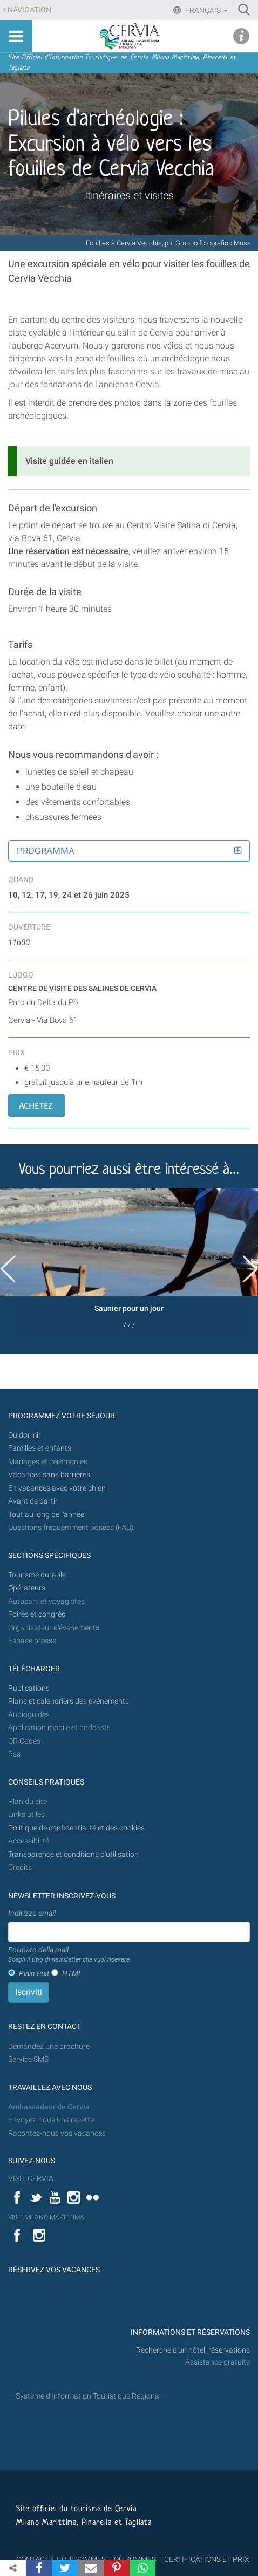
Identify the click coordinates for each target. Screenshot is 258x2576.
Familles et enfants (39, 1448)
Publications (29, 1688)
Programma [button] (45, 850)
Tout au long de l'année (46, 1514)
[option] (129, 1262)
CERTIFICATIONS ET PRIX (206, 2559)
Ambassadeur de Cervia (49, 2107)
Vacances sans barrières (49, 1474)
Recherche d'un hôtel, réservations (193, 2350)
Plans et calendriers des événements (68, 1701)
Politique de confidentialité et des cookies (76, 1828)
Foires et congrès (36, 1614)
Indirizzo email (32, 1913)
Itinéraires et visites (129, 195)
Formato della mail (69, 1955)
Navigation (29, 10)
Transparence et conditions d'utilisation (73, 1854)
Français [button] (206, 10)
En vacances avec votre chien (57, 1488)
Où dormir (24, 1435)
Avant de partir (33, 1501)
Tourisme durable (37, 1575)
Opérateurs (26, 1588)
